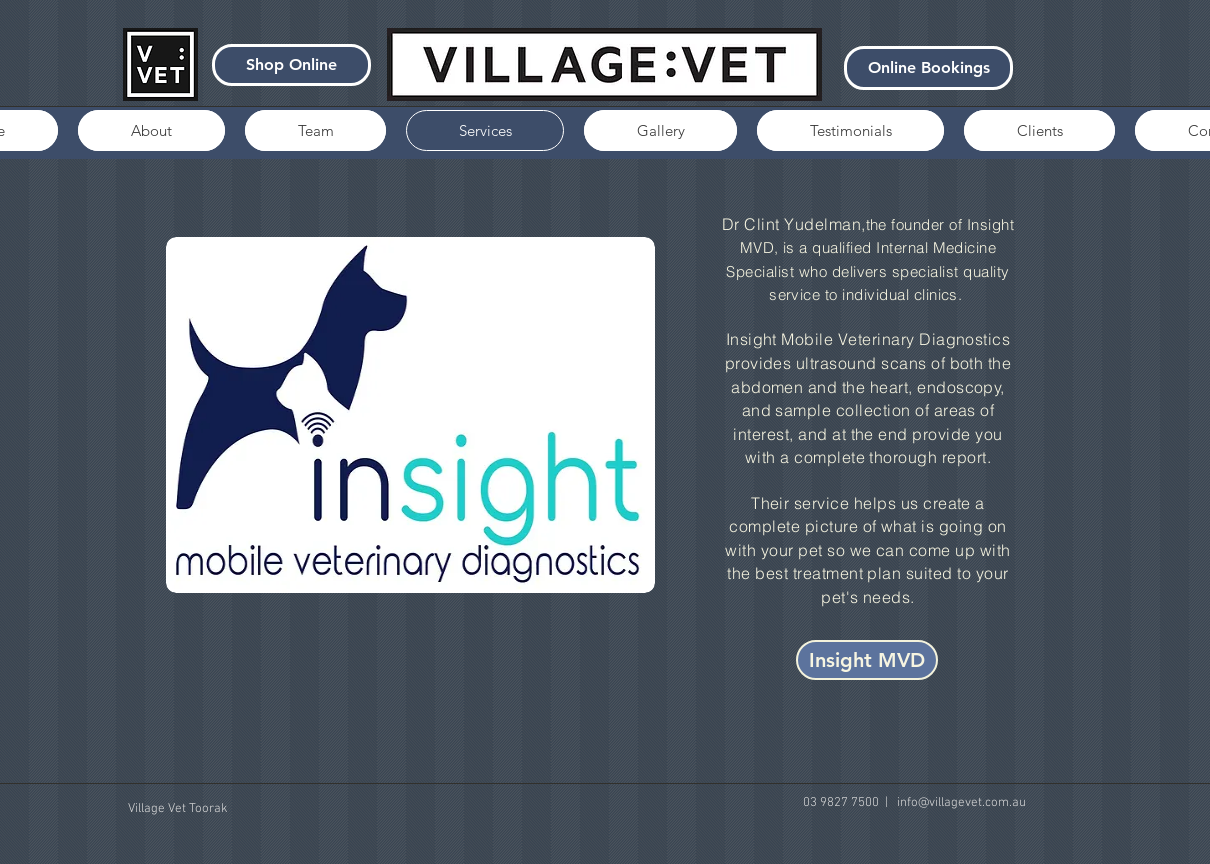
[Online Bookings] (928, 68)
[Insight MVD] (867, 660)
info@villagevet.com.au (961, 803)
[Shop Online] (291, 65)
